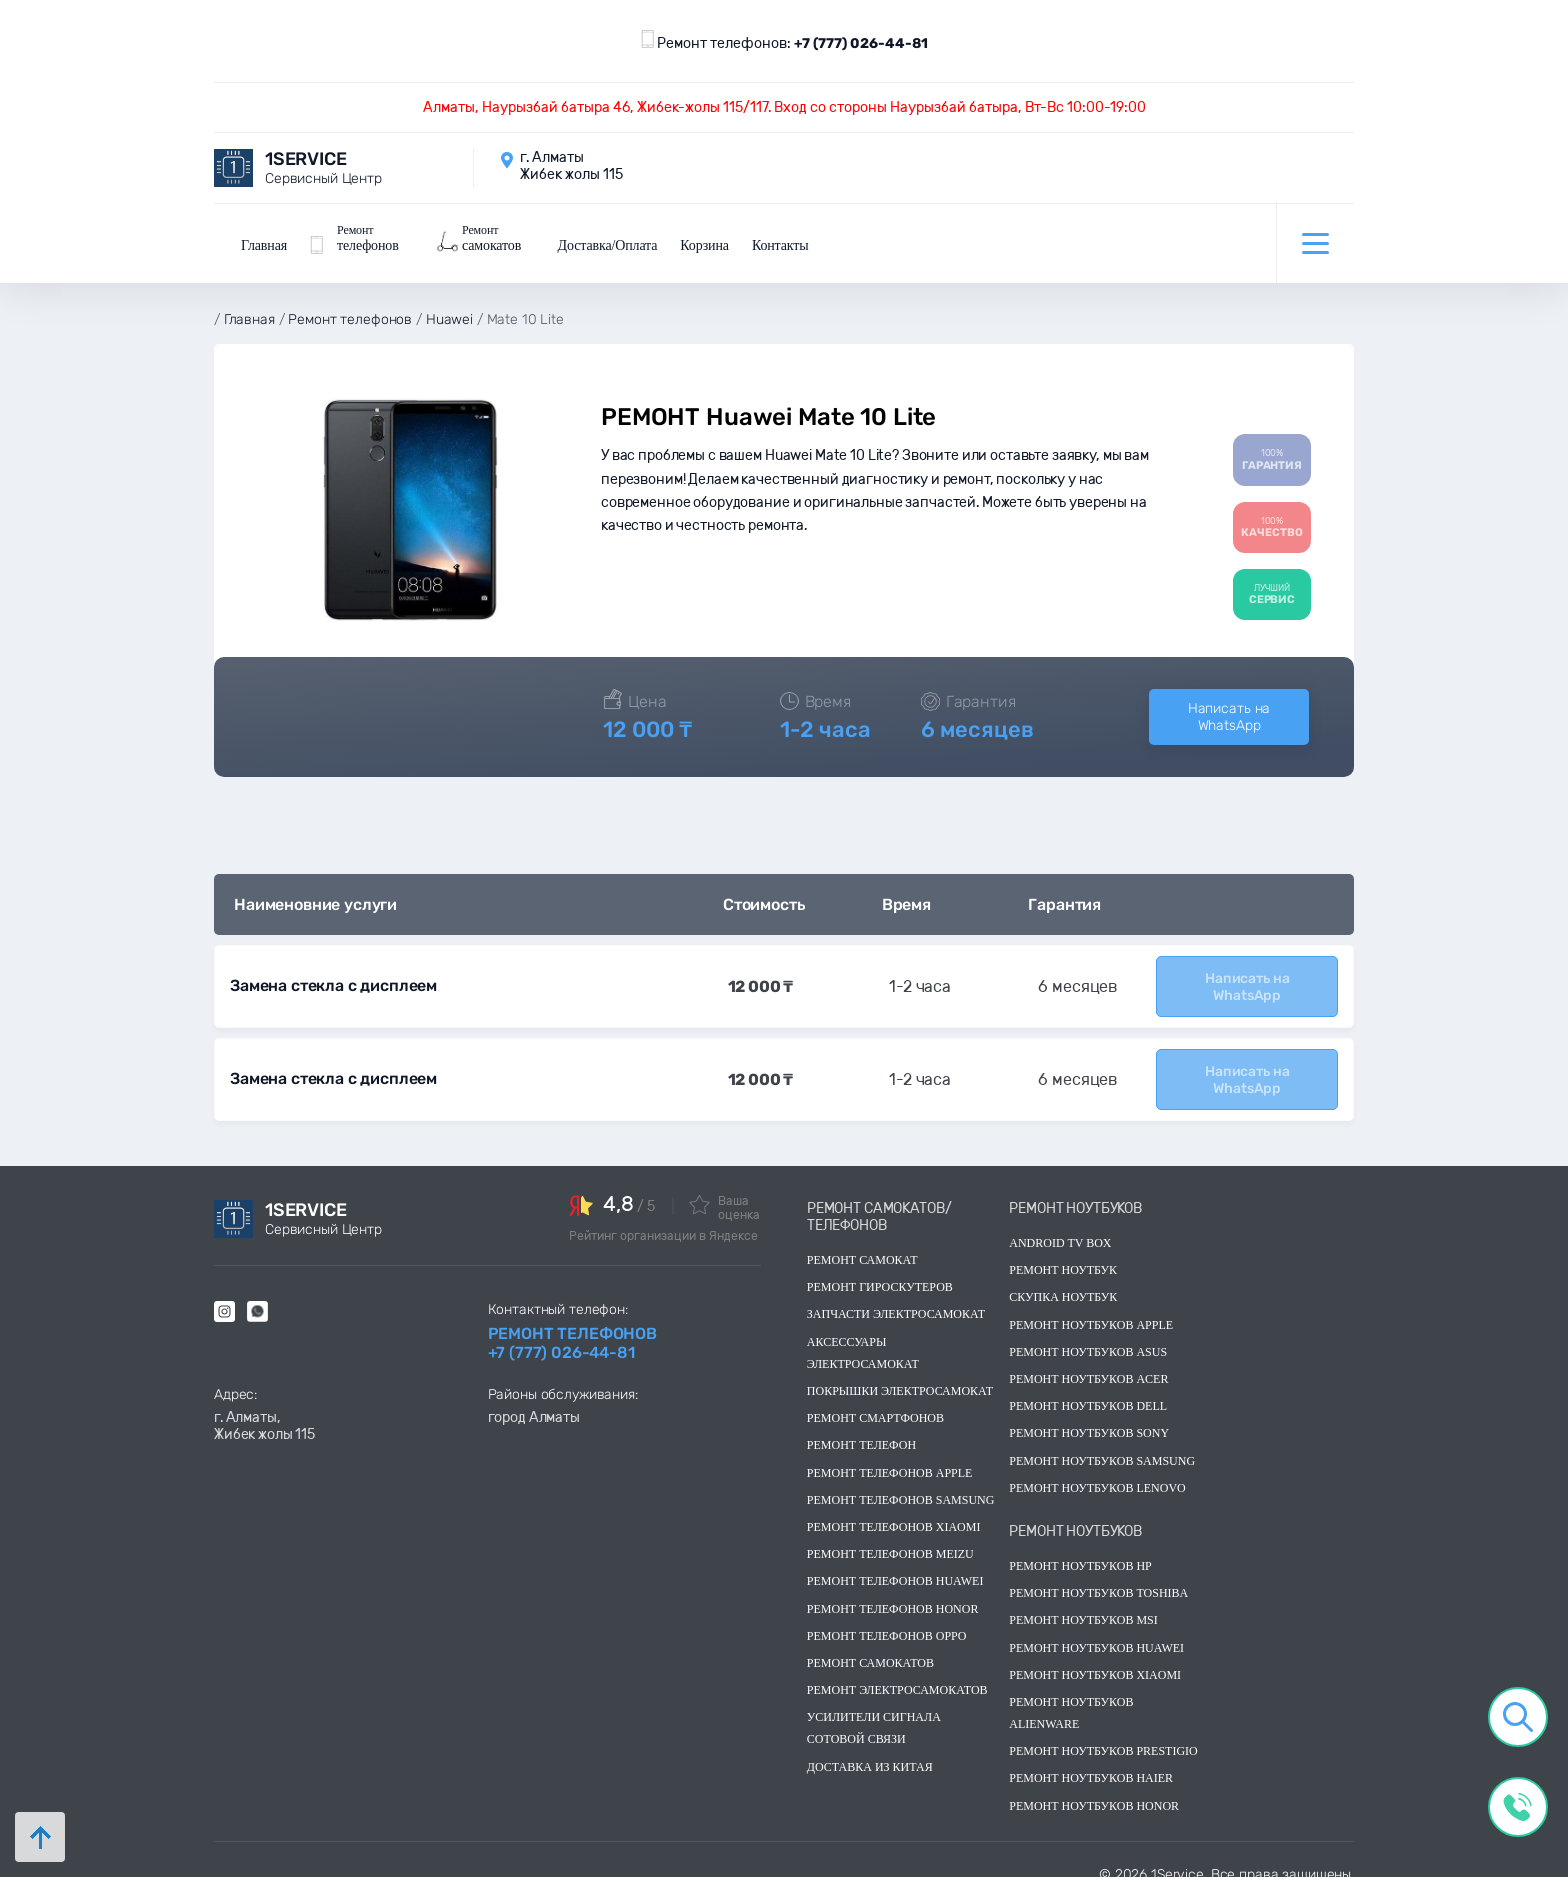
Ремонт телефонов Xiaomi (894, 1509)
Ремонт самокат (862, 1242)
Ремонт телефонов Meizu (890, 1536)
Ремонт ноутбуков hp (1080, 1548)
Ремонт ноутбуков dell (1088, 1388)
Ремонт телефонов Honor (893, 1590)
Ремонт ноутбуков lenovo (1097, 1469)
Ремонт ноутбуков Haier (1091, 1760)
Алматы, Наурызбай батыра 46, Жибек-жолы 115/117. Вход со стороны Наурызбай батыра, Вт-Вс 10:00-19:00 (784, 107)
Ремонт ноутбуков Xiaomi (1095, 1656)
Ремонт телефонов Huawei (895, 1563)
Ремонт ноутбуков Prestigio (1103, 1733)
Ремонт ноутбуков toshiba (1098, 1575)
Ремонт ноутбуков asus (1088, 1334)
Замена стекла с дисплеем (332, 972)
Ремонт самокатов (870, 1645)
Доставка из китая (870, 1748)
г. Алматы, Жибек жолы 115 (264, 1408)
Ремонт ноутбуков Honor (1094, 1787)
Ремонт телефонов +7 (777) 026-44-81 (572, 1325)
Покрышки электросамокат (900, 1373)
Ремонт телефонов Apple (890, 1454)
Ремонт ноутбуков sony (1089, 1415)
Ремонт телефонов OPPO (887, 1617)
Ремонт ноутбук (1063, 1252)
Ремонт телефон (861, 1427)
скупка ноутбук (1063, 1279)
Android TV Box (1060, 1225)
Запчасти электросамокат (896, 1296)
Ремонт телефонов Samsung (901, 1481)
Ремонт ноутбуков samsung (1102, 1442)
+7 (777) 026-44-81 (861, 43)
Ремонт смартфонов (875, 1400)
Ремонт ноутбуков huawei (1096, 1629)
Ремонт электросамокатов (897, 1672)
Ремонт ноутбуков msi (1083, 1602)
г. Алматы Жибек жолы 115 (571, 166)
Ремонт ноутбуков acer (1088, 1361)
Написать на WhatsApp (1229, 705)
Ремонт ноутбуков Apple (1091, 1306)
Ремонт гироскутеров (880, 1269)
